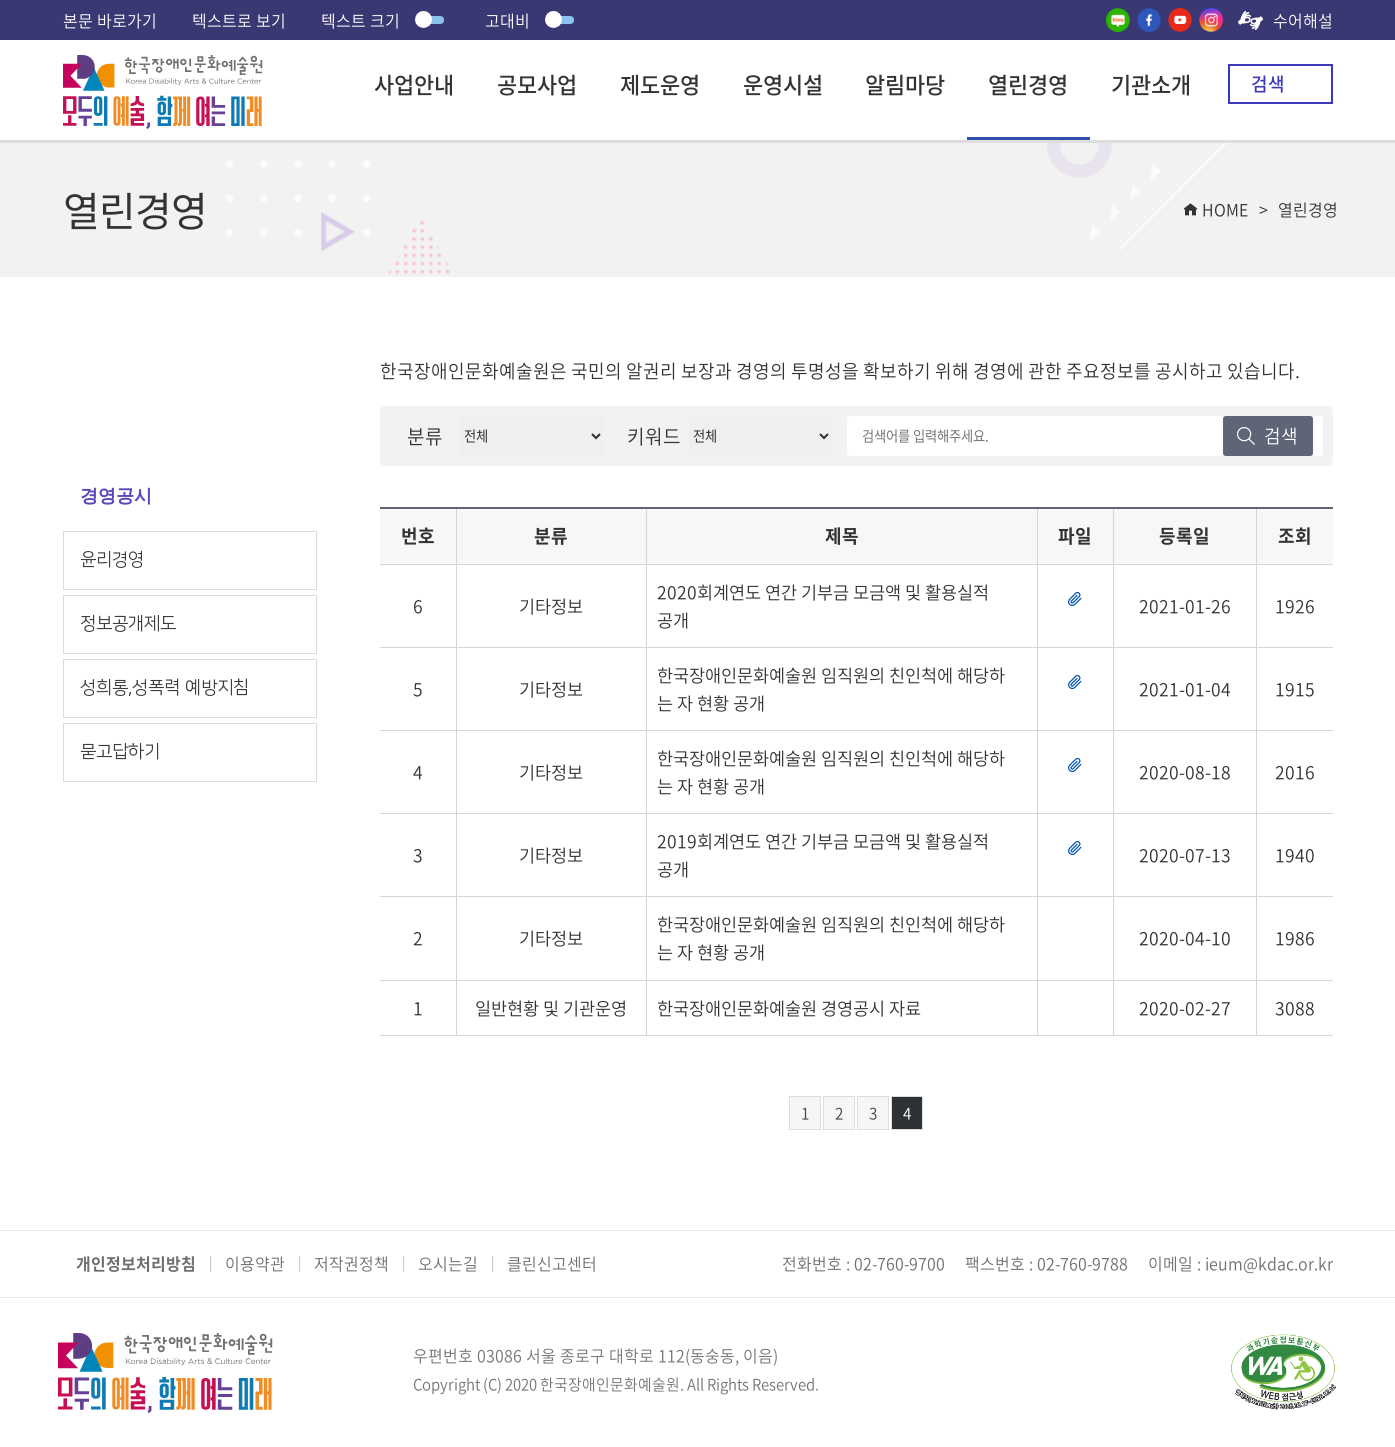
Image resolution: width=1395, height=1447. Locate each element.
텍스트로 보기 (239, 20)
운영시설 (783, 83)
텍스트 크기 (385, 20)
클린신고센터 (552, 1263)
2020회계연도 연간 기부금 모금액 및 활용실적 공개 (831, 606)
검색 (1268, 83)
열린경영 (1028, 83)
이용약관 (255, 1263)
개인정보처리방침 (136, 1263)
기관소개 (1151, 83)
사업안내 (414, 83)
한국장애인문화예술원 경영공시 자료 (797, 1014)
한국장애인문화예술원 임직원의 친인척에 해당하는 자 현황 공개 (824, 690)
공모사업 (537, 83)
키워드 (654, 436)
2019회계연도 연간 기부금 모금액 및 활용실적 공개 (831, 859)
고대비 (532, 20)
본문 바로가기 (110, 20)
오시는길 (448, 1263)
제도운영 (660, 83)
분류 (425, 436)
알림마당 (905, 83)
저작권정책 (351, 1263)
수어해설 (1303, 20)
